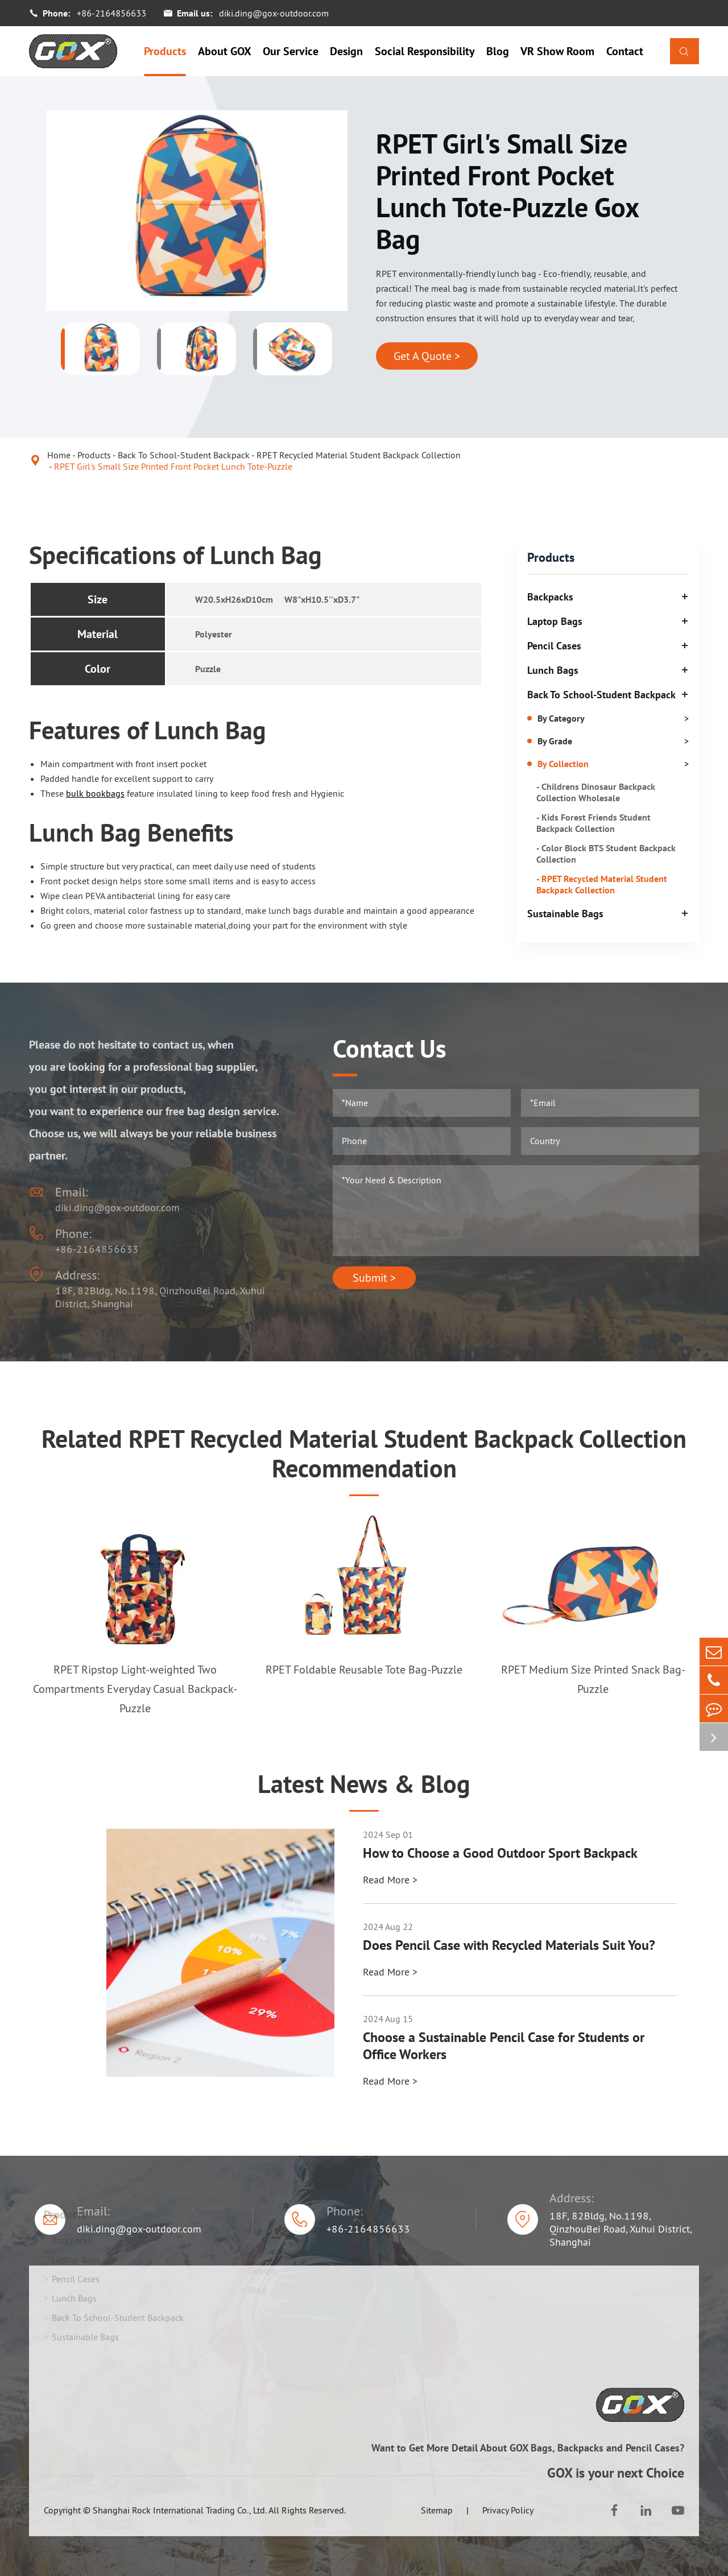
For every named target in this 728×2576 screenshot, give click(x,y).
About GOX (224, 51)
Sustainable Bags (565, 913)
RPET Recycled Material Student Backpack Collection (359, 455)
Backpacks (550, 596)
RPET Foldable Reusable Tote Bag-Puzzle (364, 1669)
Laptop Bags (554, 621)
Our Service (290, 51)
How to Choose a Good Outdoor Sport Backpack (500, 1853)
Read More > (390, 1879)
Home (59, 455)
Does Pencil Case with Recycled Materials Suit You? (509, 1945)
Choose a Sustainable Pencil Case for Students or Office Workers (503, 2046)
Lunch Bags (552, 670)
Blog (497, 51)
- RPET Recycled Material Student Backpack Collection (601, 884)
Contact (624, 51)
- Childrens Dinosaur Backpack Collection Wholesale (595, 792)
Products (165, 51)
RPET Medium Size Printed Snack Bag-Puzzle (593, 1679)
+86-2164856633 (111, 13)
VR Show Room (557, 51)
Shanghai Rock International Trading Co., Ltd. (180, 2510)
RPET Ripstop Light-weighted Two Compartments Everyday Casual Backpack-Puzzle (135, 1689)
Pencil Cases (554, 645)
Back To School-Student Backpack (184, 455)
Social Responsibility (425, 51)
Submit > (374, 1277)
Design (346, 51)
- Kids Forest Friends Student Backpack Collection (593, 822)
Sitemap (437, 2510)
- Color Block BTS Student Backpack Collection (606, 853)
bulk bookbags (95, 793)
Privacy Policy (507, 2510)
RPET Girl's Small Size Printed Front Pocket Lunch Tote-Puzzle (173, 466)
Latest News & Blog (364, 1784)
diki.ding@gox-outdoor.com (274, 13)
